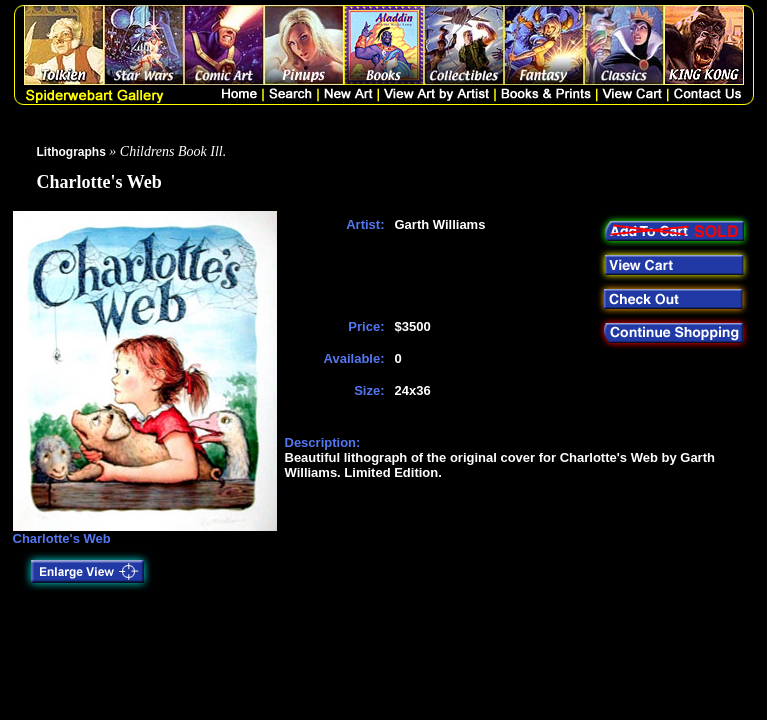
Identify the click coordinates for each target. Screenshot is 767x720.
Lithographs (71, 152)
